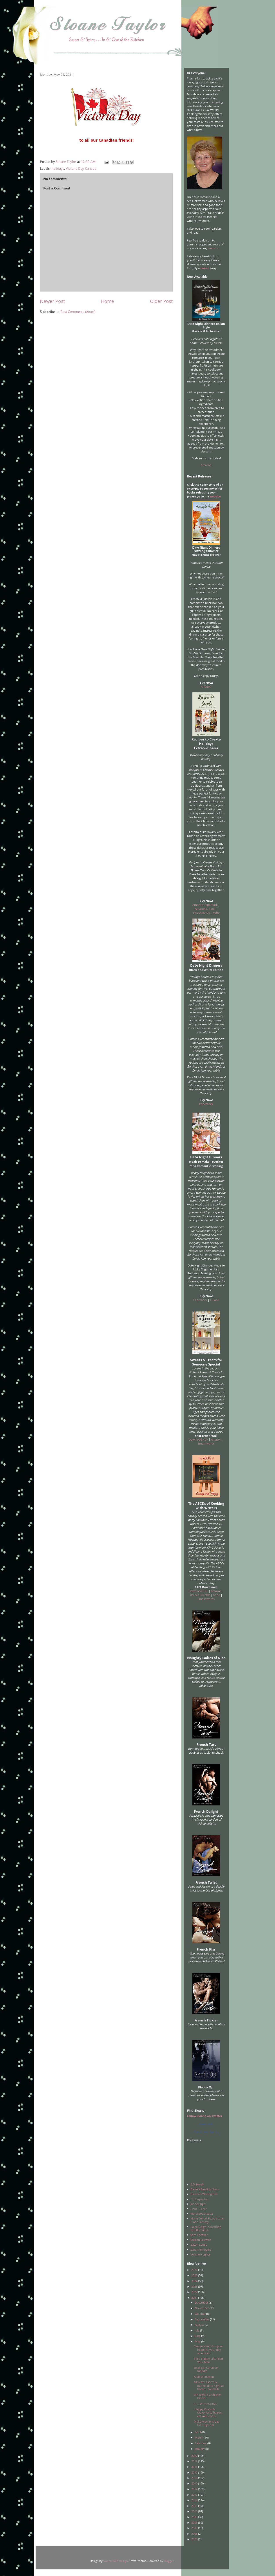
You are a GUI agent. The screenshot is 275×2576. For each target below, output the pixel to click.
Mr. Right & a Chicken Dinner (208, 2396)
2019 (194, 2461)
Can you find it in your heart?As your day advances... (208, 2349)
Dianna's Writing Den (204, 2194)
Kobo (216, 913)
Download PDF (198, 1439)
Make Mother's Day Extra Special (206, 2423)
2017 (194, 2472)
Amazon (206, 465)
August (200, 2325)
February (201, 2443)
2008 (194, 2522)
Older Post (161, 301)
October (200, 2314)
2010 (194, 2511)
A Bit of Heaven (204, 2377)
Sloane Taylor (206, 2124)
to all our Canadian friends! (206, 2369)
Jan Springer (198, 2204)
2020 (194, 2456)
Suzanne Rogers (200, 2250)
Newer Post (52, 301)
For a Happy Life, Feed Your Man (208, 2360)
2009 (194, 2517)
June (198, 2336)
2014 (194, 2489)
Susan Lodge (198, 2244)
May (198, 2341)
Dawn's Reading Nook (204, 2189)
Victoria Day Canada (81, 168)
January (200, 2449)
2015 (194, 2483)
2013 (194, 2495)
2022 (194, 2292)
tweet (204, 268)
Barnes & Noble (200, 1595)
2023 (194, 2286)
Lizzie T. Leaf (198, 2209)
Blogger (169, 2561)
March (199, 2437)
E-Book (214, 1300)
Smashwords (201, 913)
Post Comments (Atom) (77, 311)
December (202, 2302)
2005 (194, 2539)
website (213, 248)
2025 (194, 2275)
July (197, 2330)
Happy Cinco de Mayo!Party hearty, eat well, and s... (208, 2412)
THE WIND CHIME (205, 2404)
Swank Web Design (115, 2561)
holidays (57, 168)
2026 (194, 2270)
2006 (194, 2534)
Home (107, 301)
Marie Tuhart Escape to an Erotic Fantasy (207, 2220)
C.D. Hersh (197, 2184)
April (198, 2432)
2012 (194, 2500)
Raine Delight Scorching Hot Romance (205, 2228)
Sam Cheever (199, 2235)
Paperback (206, 1104)
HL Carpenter (199, 2199)
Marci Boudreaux (201, 2214)
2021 (194, 2298)
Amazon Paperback (205, 905)
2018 (194, 2467)
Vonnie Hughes (200, 2254)
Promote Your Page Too (206, 2132)
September (202, 2319)
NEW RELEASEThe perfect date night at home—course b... (209, 2385)
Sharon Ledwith (200, 2240)
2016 (194, 2478)
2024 (194, 2281)
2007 (194, 2528)
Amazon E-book (205, 909)
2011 (194, 2506)
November (202, 2308)
